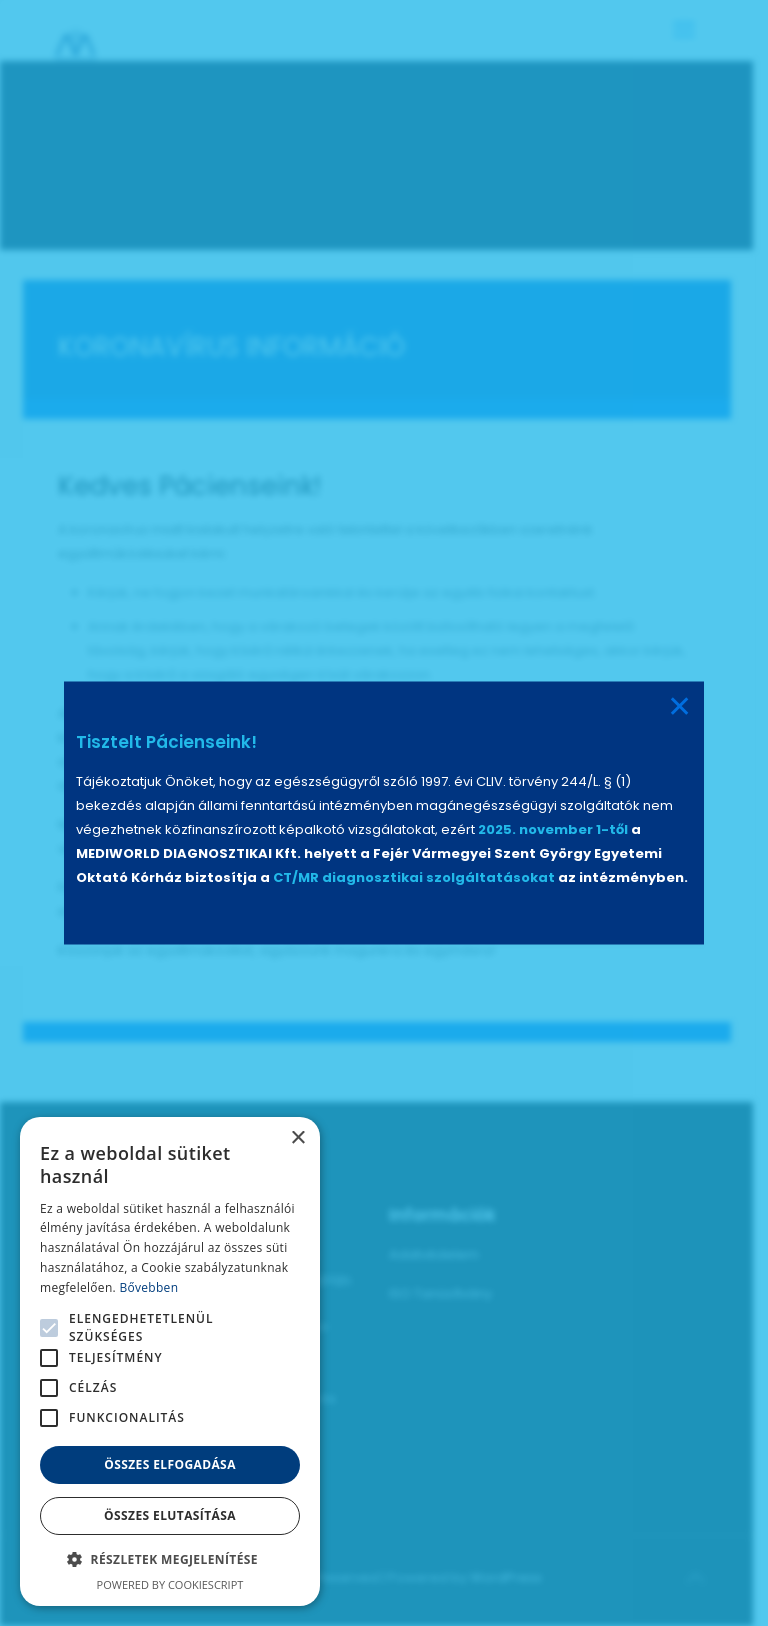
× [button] (297, 1138)
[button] (170, 1560)
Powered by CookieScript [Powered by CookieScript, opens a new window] (170, 1584)
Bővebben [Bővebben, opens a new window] (148, 1287)
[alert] (170, 1361)
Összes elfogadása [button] (170, 1464)
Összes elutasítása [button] (170, 1515)
